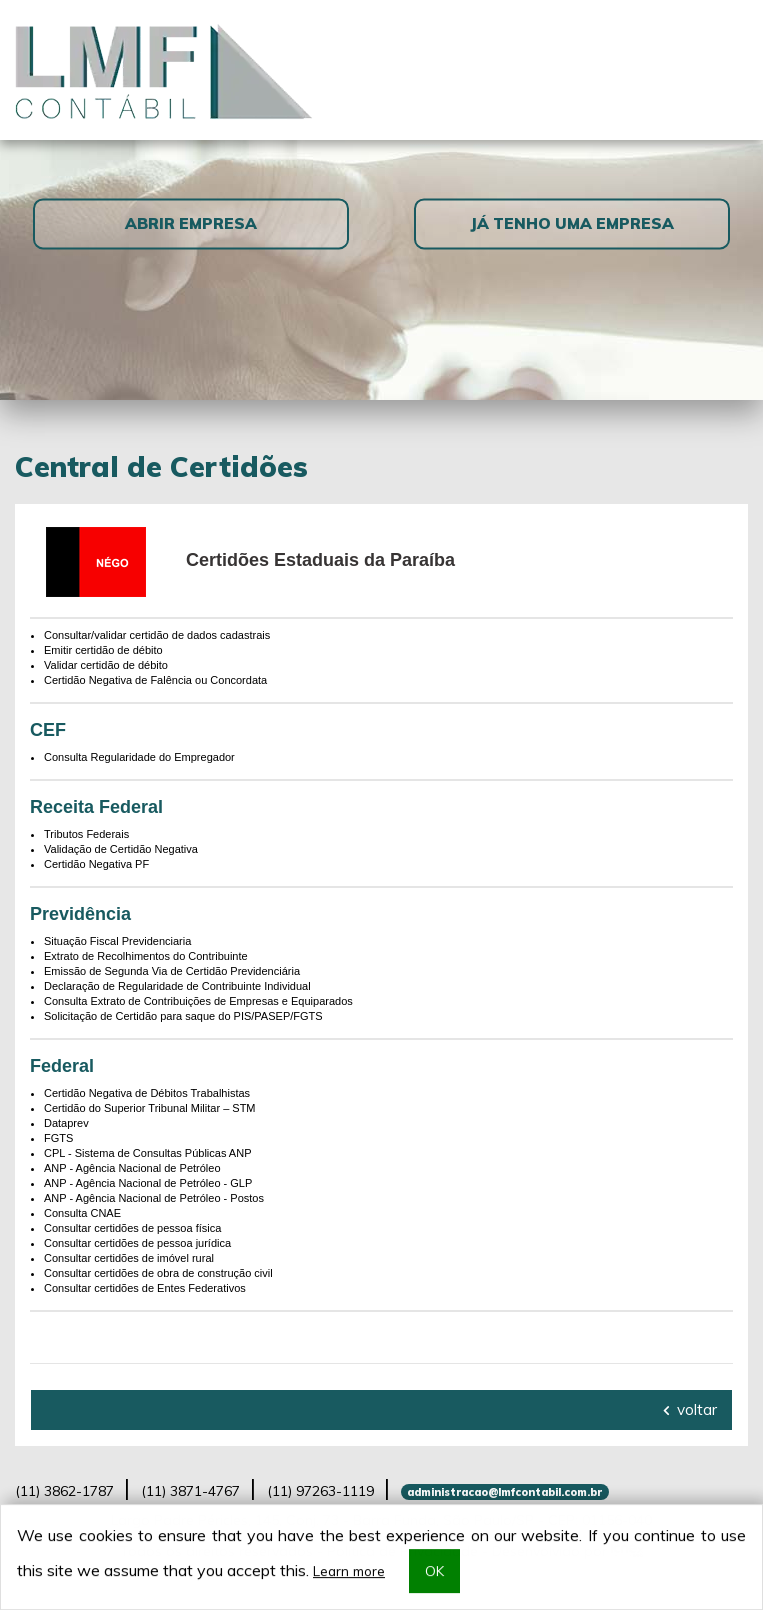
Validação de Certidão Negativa (121, 849)
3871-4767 (190, 1491)
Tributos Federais (86, 834)
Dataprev (66, 1123)
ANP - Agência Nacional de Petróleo (132, 1168)
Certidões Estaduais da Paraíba (320, 560)
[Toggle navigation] (724, 69)
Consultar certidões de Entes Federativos (145, 1288)
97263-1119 (320, 1491)
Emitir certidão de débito (103, 650)
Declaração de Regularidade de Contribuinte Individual (177, 986)
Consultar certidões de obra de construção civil (158, 1273)
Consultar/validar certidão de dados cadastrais (157, 635)
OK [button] (434, 1571)
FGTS (58, 1138)
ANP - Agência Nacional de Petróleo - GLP (148, 1183)
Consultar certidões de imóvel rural (129, 1258)
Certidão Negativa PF (96, 864)
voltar (690, 1409)
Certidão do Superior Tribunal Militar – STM (150, 1108)
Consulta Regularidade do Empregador (139, 757)
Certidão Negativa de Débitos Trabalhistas (147, 1093)
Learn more (349, 1571)
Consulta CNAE (82, 1213)
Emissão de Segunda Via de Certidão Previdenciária (172, 971)
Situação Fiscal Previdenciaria (117, 941)
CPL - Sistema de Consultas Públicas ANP (147, 1153)
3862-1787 (64, 1491)
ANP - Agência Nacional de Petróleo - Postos (154, 1198)
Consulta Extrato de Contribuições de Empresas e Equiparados (198, 1001)
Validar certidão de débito (106, 665)
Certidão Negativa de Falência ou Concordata (155, 680)
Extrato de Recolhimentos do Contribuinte (146, 956)
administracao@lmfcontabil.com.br (504, 1492)
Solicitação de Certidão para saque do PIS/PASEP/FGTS (183, 1016)
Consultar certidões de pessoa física (132, 1228)
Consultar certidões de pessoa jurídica (137, 1243)
